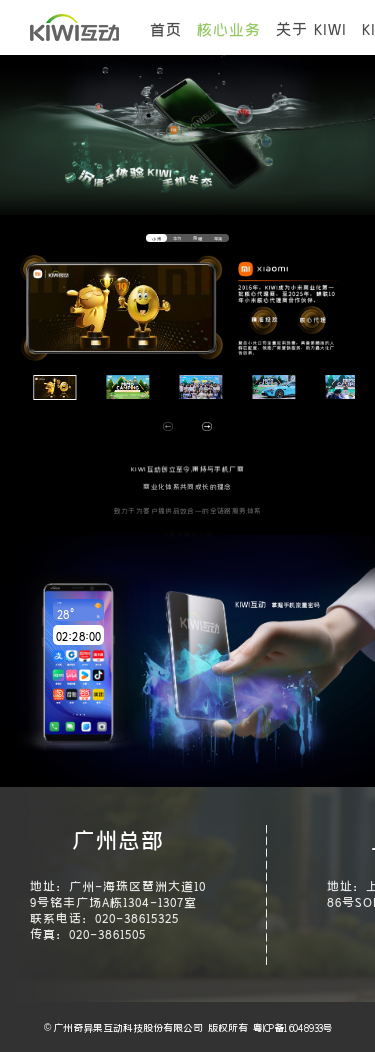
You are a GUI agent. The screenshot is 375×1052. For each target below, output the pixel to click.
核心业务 (229, 28)
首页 (166, 28)
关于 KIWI (311, 28)
